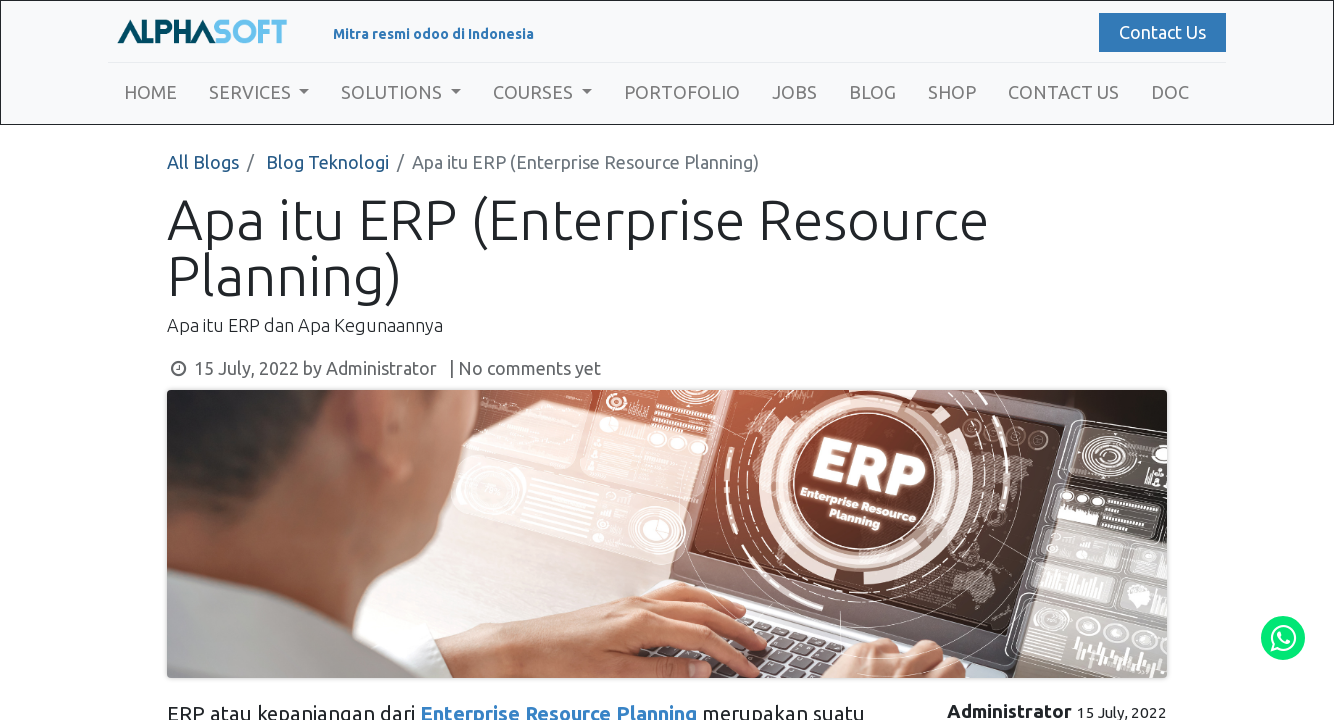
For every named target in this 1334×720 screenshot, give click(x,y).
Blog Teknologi (327, 162)
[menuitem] (154, 92)
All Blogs (203, 162)
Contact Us (1158, 32)
